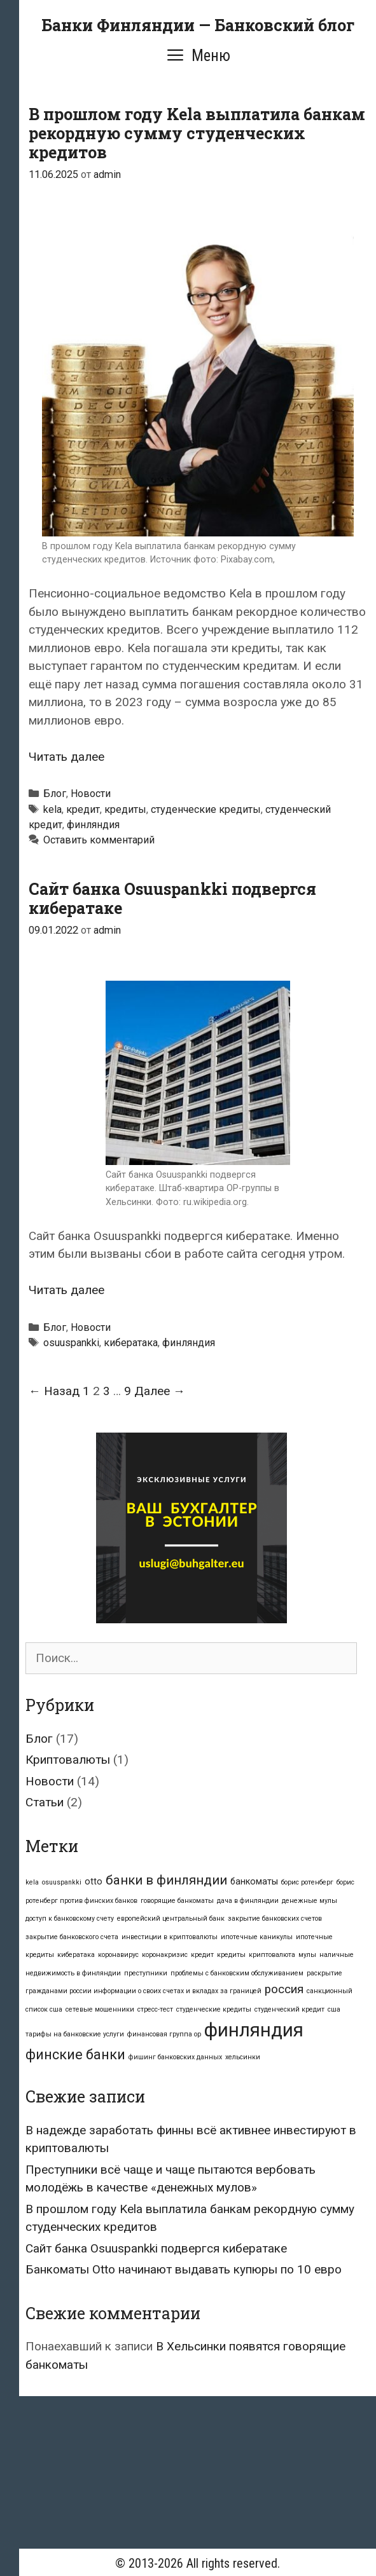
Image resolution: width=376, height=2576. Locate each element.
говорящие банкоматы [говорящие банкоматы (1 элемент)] (177, 1901)
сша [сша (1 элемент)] (334, 2009)
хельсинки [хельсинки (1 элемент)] (242, 2057)
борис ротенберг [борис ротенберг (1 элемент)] (307, 1882)
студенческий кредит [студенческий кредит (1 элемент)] (289, 2009)
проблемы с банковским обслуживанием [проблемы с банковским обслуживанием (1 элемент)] (237, 1973)
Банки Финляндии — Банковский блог (197, 25)
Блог (54, 793)
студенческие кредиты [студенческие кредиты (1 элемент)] (213, 2009)
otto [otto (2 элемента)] (93, 1881)
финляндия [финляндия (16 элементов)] (253, 2030)
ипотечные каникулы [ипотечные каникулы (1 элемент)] (257, 1937)
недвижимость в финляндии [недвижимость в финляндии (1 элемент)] (73, 1973)
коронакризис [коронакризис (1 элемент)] (165, 1955)
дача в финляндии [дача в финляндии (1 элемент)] (248, 1901)
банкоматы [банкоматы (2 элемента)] (254, 1881)
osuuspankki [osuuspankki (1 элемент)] (61, 1882)
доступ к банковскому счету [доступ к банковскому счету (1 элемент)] (69, 1918)
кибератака (131, 1343)
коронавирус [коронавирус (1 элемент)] (118, 1955)
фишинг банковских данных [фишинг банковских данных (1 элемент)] (175, 2057)
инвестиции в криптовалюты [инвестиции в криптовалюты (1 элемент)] (170, 1937)
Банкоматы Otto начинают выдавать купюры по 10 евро (183, 2269)
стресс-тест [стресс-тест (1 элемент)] (155, 2009)
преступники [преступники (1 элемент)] (145, 1973)
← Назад (54, 1391)
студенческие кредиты (206, 809)
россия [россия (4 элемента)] (284, 1989)
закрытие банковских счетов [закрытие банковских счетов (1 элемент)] (275, 1918)
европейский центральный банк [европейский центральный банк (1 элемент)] (171, 1918)
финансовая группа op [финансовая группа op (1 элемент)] (164, 2034)
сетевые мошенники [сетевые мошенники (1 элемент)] (100, 2009)
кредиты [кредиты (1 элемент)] (231, 1955)
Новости (91, 793)
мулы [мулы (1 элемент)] (307, 1955)
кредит (83, 809)
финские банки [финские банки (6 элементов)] (75, 2054)
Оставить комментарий (99, 840)
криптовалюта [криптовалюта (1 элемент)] (272, 1955)
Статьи (44, 1802)
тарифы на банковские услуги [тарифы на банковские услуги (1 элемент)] (74, 2034)
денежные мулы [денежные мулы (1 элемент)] (309, 1901)
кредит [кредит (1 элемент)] (202, 1955)
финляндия (93, 825)
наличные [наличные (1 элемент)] (336, 1955)
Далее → (159, 1391)
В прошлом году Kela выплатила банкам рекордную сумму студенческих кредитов (197, 133)
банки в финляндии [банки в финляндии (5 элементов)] (166, 1880)
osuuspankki (71, 1343)
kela (52, 809)
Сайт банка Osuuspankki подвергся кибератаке (172, 898)
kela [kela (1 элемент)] (32, 1882)
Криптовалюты (67, 1759)
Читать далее (66, 756)
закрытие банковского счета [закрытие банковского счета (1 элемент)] (71, 1937)
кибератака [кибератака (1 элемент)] (76, 1955)
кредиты (125, 809)
